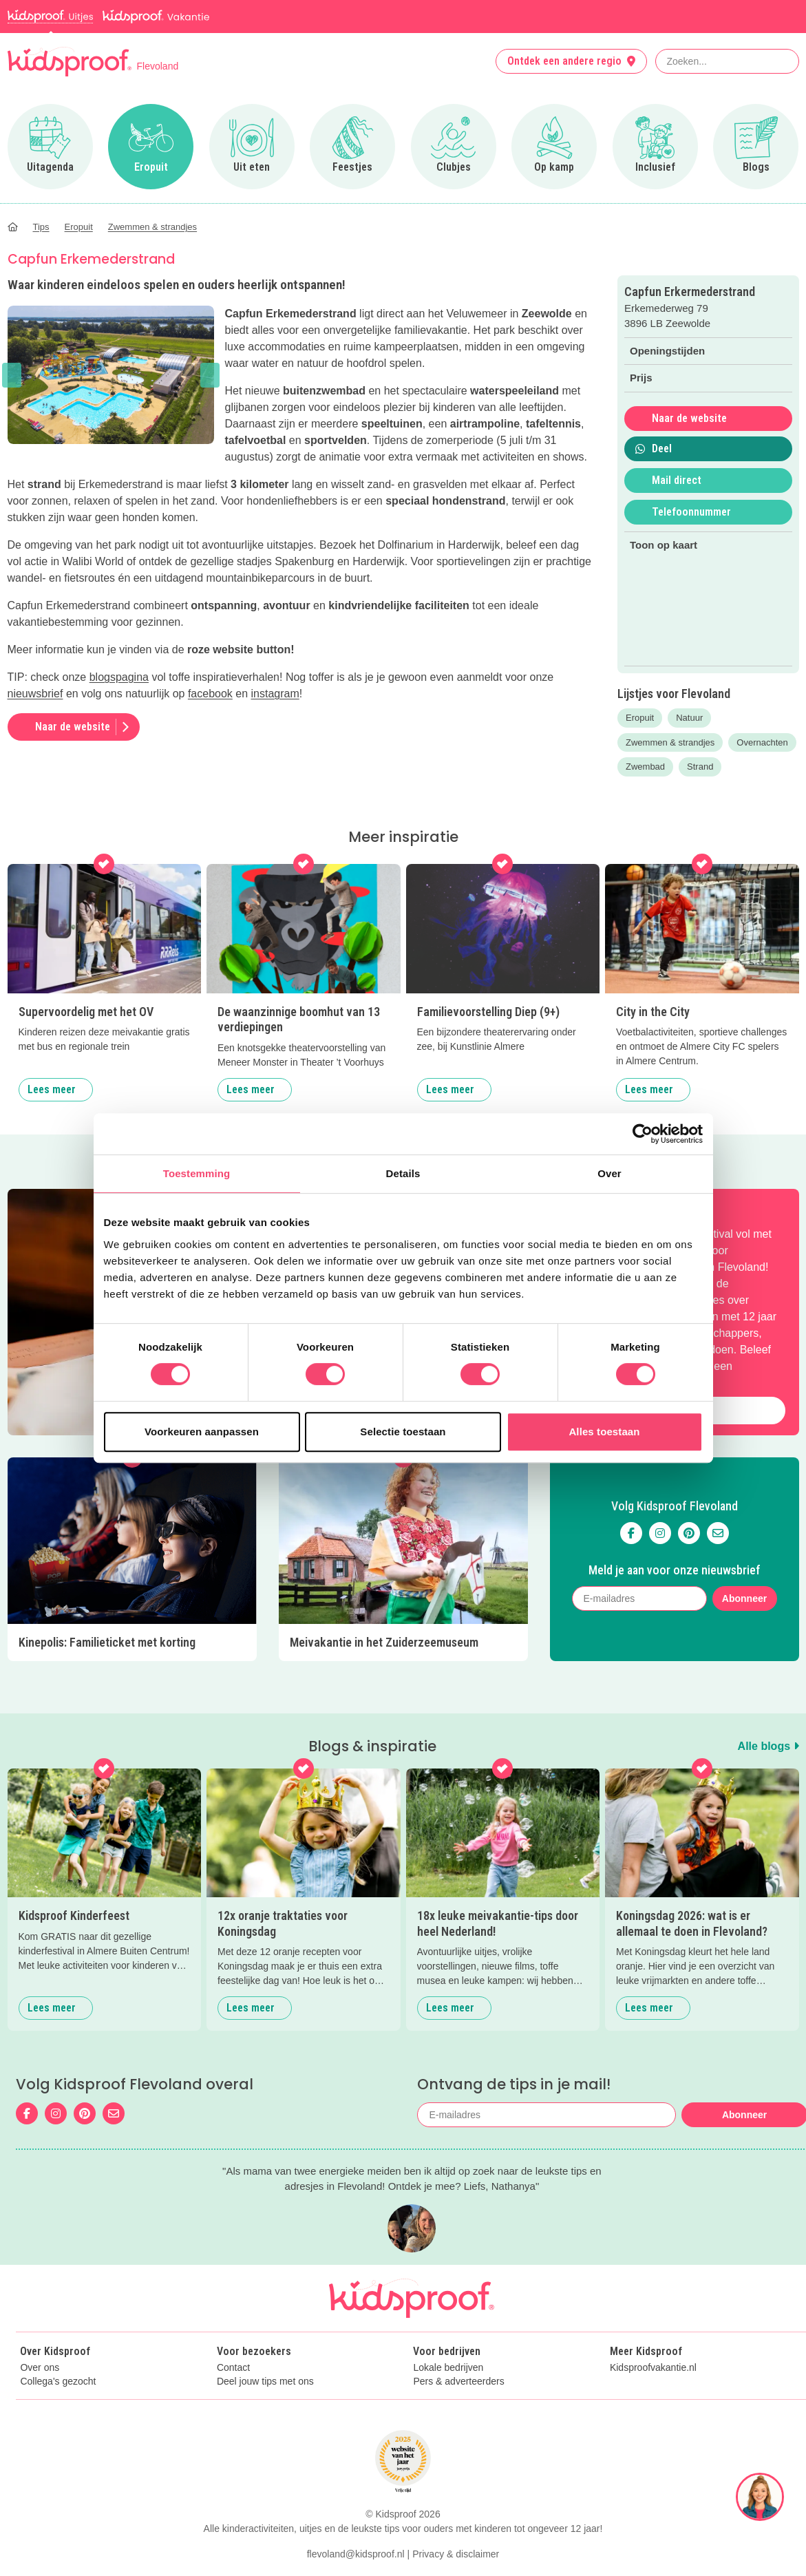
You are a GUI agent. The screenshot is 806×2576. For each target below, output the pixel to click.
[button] (11, 375)
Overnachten (761, 742)
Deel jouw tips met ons (265, 2381)
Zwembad (645, 766)
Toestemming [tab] (197, 1173)
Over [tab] (609, 1173)
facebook (210, 693)
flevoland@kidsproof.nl (356, 2553)
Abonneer (744, 1598)
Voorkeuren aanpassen (202, 1431)
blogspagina (119, 677)
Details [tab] (403, 1173)
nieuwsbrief (35, 693)
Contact (233, 2368)
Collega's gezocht (58, 2381)
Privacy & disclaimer (455, 2553)
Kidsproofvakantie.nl (653, 2368)
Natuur (689, 717)
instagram (275, 693)
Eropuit (640, 717)
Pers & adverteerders (458, 2381)
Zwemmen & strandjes (670, 742)
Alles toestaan (604, 1431)
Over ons (39, 2368)
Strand (700, 766)
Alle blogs (768, 1746)
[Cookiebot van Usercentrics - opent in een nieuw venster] (642, 1133)
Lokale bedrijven (448, 2368)
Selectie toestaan (402, 1431)
